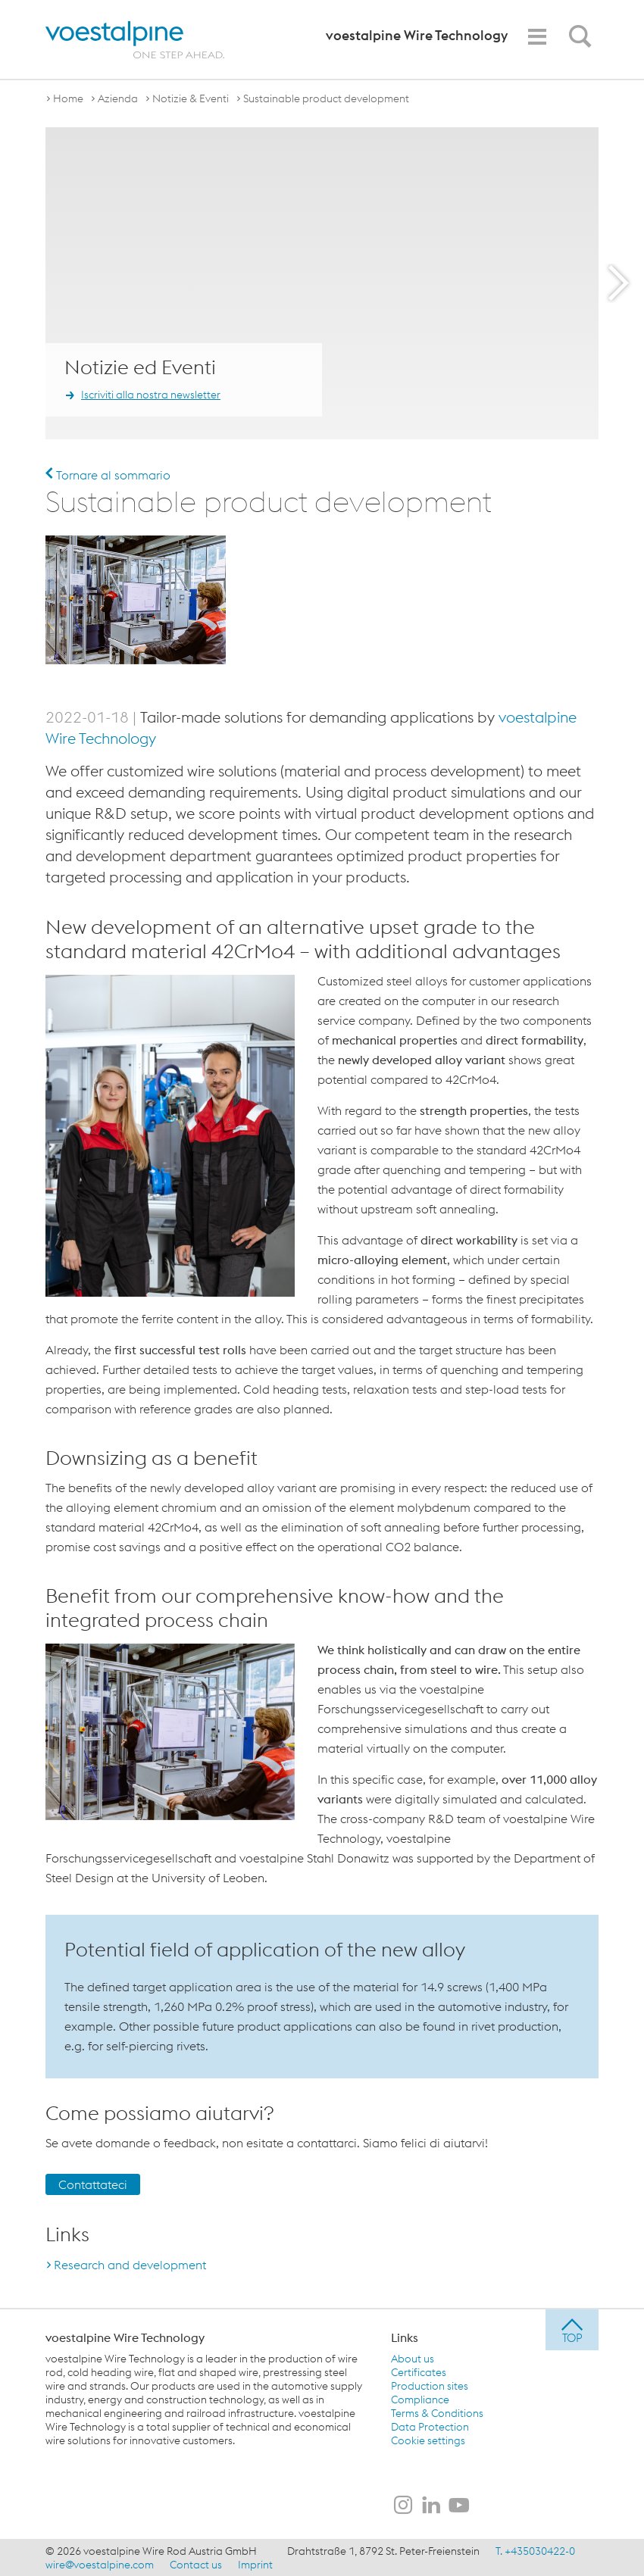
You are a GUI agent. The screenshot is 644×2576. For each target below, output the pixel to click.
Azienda (118, 98)
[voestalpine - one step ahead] (135, 40)
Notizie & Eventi (190, 98)
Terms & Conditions (437, 2412)
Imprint (255, 2564)
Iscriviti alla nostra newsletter (150, 395)
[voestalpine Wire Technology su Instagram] (403, 2505)
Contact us (196, 2564)
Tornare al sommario (107, 474)
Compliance (420, 2399)
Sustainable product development (326, 98)
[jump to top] (572, 2329)
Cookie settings (428, 2439)
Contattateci (92, 2183)
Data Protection (430, 2426)
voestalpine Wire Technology (125, 2336)
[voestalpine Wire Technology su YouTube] (459, 2505)
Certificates (418, 2371)
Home (68, 98)
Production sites (429, 2385)
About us (412, 2358)
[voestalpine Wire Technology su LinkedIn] (431, 2505)
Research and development (130, 2264)
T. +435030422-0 (535, 2550)
